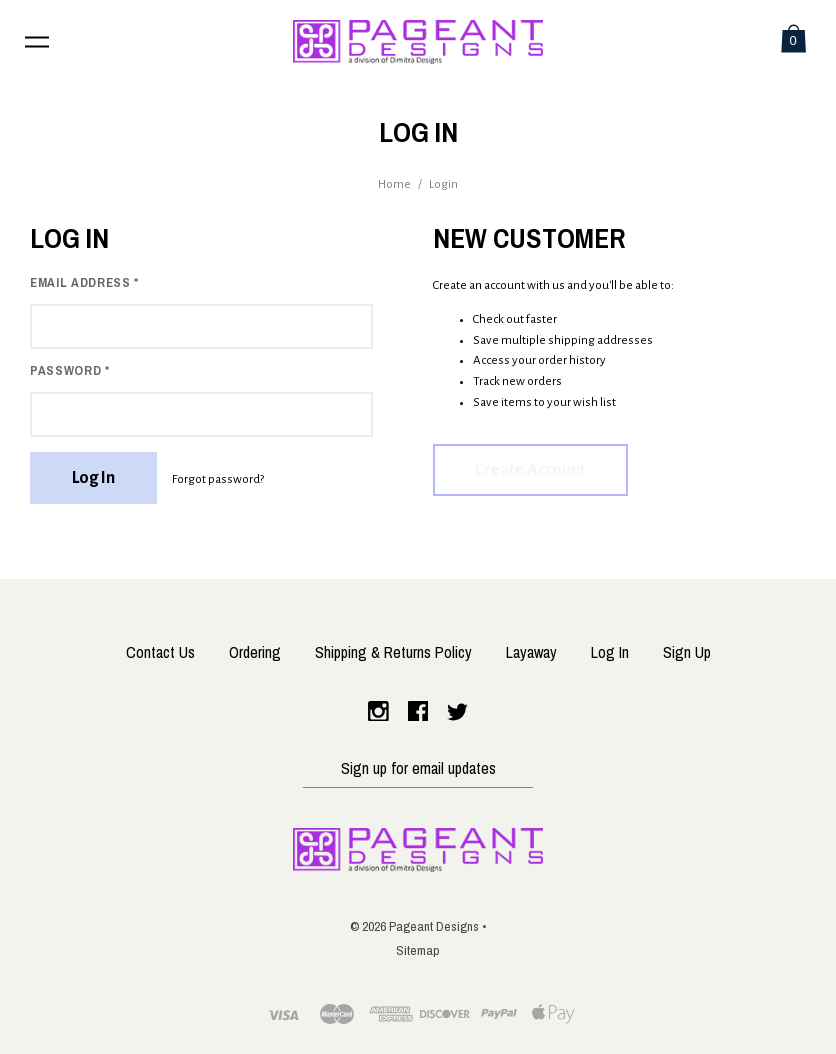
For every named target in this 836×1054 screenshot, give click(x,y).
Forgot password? (218, 479)
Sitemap (418, 950)
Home (394, 184)
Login (443, 184)
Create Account (530, 470)
